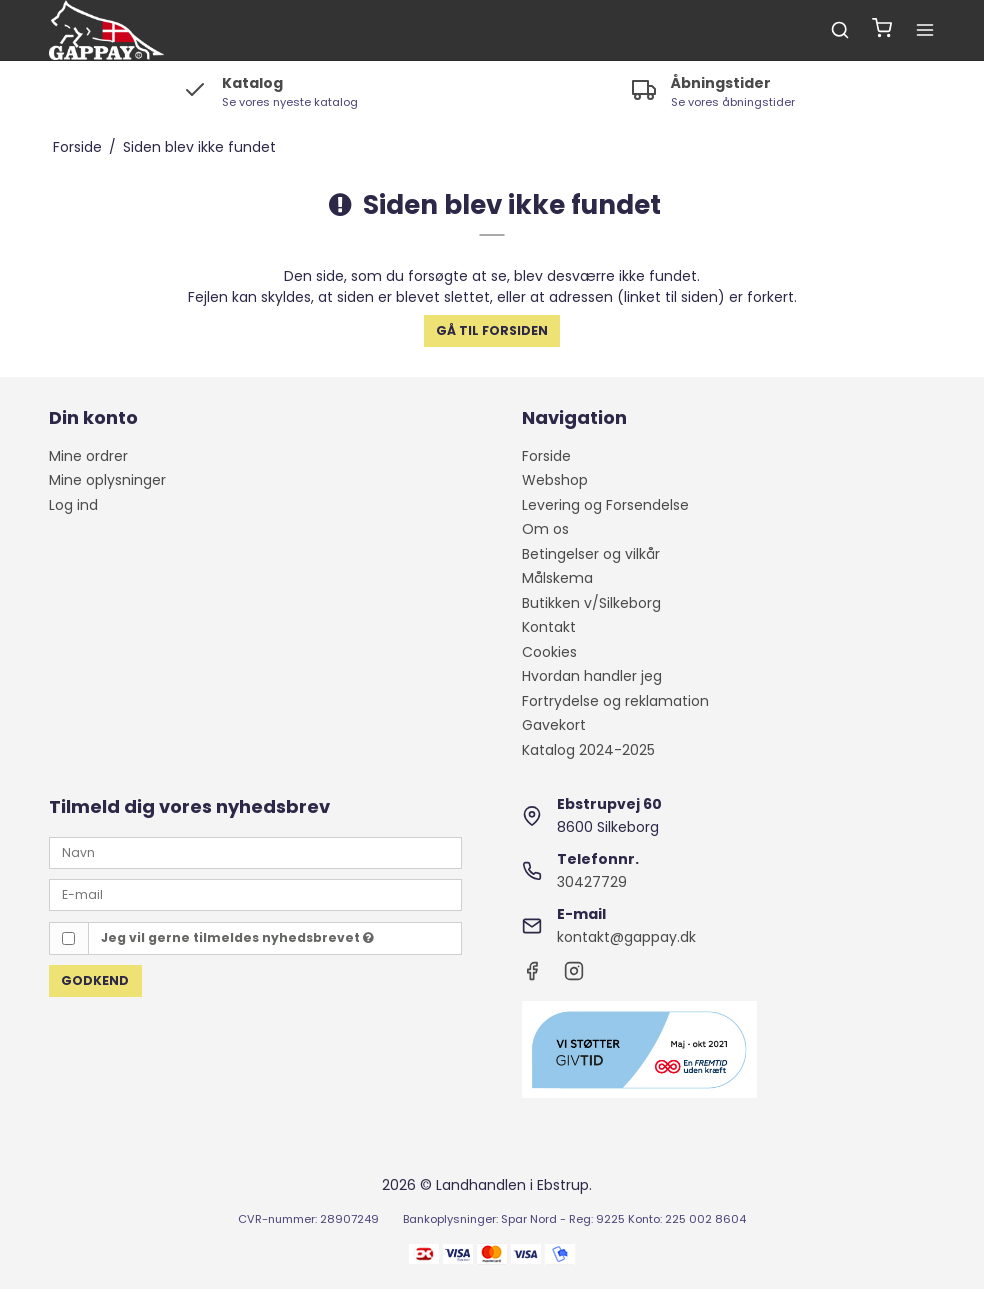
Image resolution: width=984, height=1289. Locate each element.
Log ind (73, 505)
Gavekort (554, 725)
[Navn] (255, 852)
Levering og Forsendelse (605, 505)
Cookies (549, 652)
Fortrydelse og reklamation (615, 701)
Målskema (557, 578)
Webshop (555, 480)
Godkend (95, 980)
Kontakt (549, 627)
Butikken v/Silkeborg (591, 603)
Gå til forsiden (492, 330)
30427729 (592, 882)
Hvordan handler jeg (592, 676)
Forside (546, 456)
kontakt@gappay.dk (626, 937)
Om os (545, 529)
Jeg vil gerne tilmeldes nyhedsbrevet (237, 937)
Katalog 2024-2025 (588, 750)
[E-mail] (255, 894)
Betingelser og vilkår (591, 554)
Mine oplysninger (107, 480)
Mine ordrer (88, 456)
